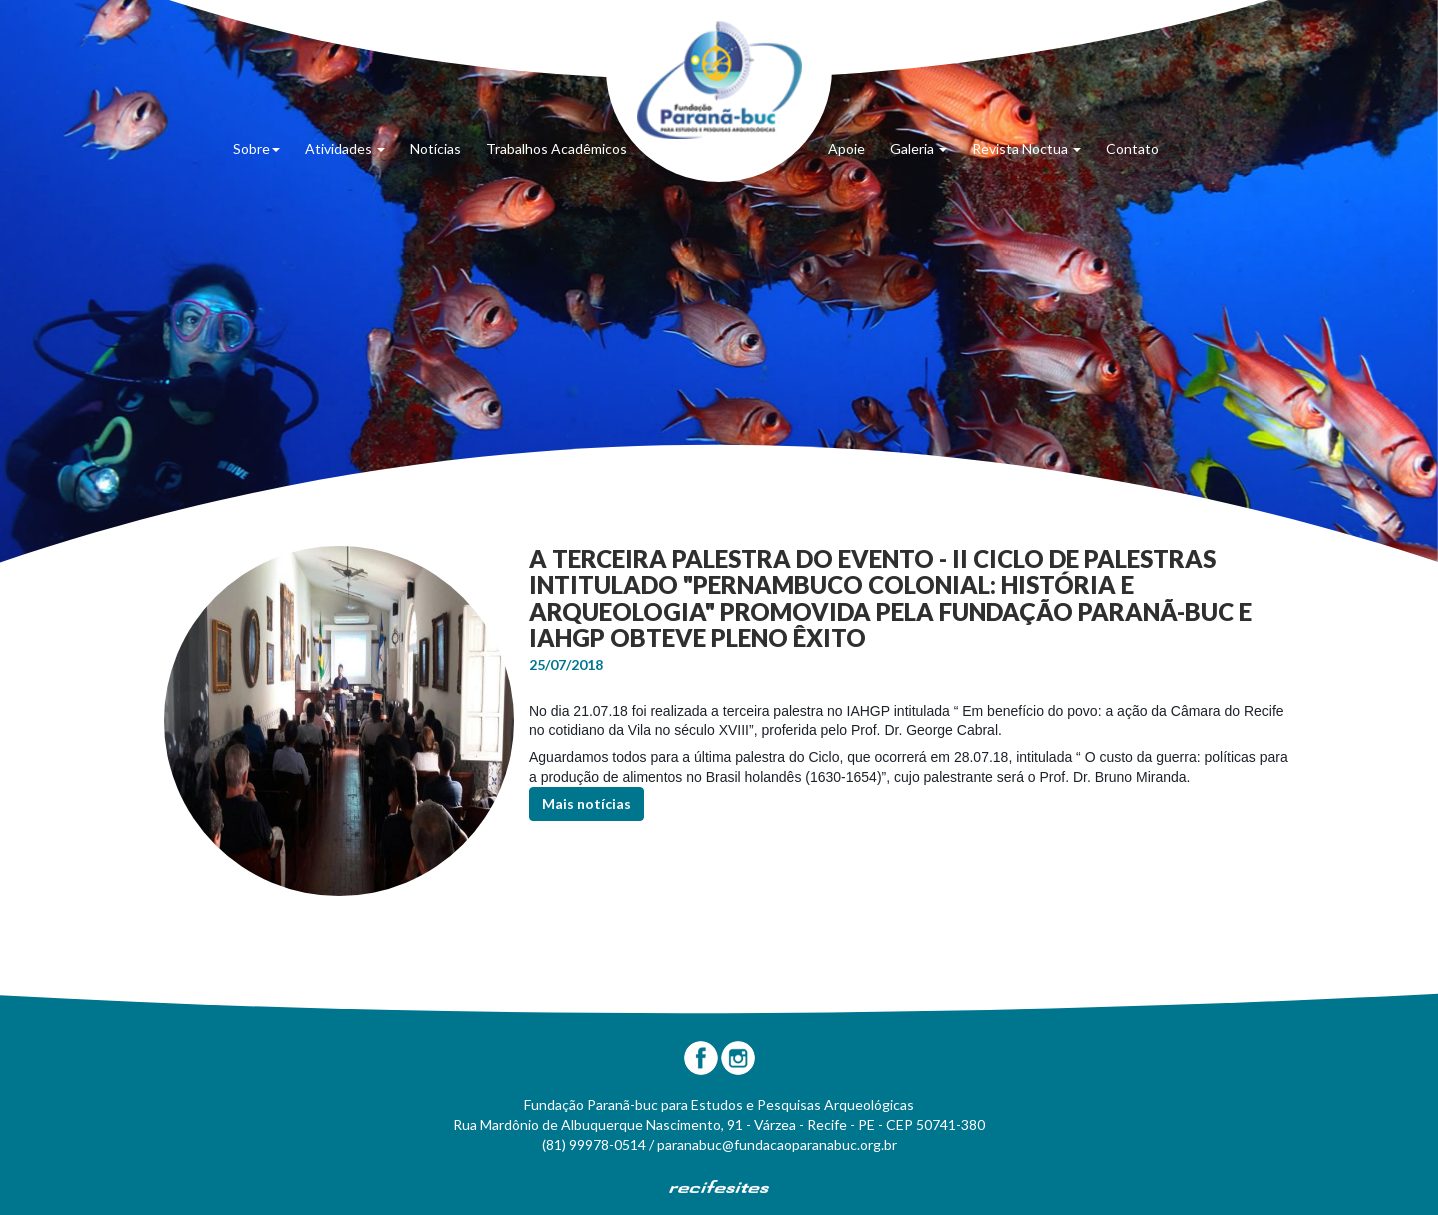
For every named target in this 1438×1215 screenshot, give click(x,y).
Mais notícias (586, 803)
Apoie (846, 148)
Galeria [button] (918, 148)
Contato (1132, 148)
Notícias (435, 148)
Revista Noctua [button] (1026, 148)
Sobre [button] (256, 148)
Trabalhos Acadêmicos (556, 148)
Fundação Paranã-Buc (719, 80)
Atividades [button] (345, 148)
